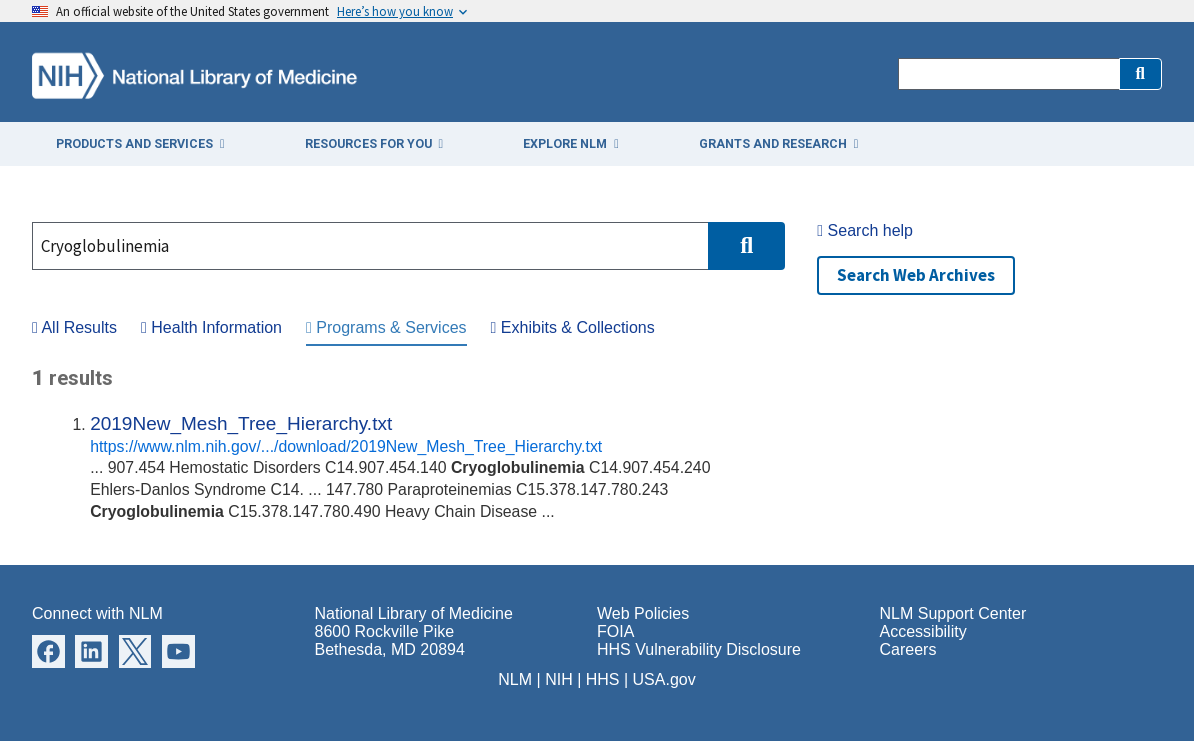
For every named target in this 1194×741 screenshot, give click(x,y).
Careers (908, 649)
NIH (559, 679)
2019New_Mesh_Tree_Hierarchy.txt (241, 423)
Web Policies (643, 613)
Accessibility (923, 631)
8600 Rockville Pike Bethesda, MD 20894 (390, 640)
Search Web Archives (916, 275)
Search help (865, 230)
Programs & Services (386, 327)
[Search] (1008, 74)
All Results (74, 327)
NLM (515, 679)
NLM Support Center (953, 613)
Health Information (211, 327)
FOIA (615, 631)
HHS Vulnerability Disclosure (699, 649)
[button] (1140, 74)
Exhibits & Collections (573, 327)
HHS (603, 679)
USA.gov (664, 679)
